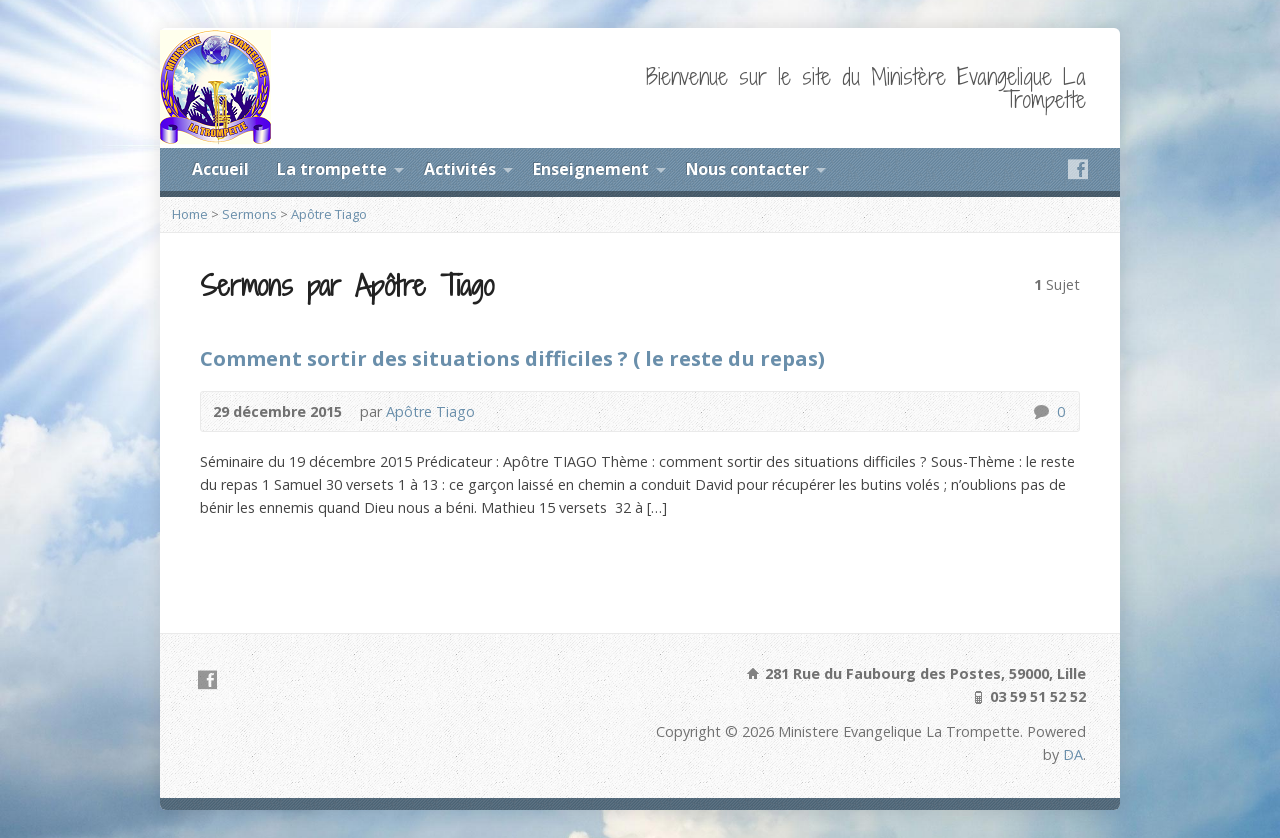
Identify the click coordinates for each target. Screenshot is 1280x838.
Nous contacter (747, 169)
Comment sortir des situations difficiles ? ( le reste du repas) (512, 358)
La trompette (332, 169)
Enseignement (591, 169)
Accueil (220, 169)
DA (1073, 754)
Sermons (249, 214)
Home (190, 214)
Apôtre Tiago (329, 214)
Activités (460, 169)
